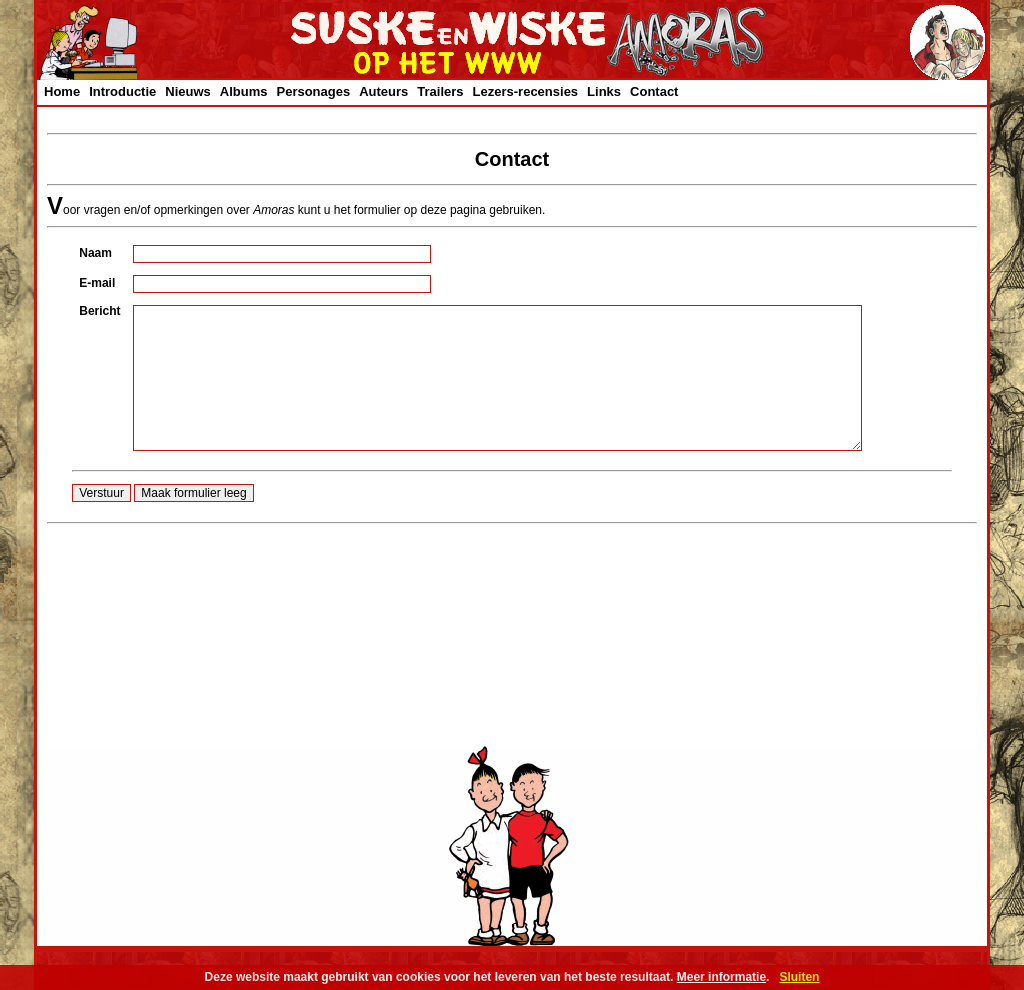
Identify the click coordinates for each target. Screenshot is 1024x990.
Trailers (440, 91)
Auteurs (383, 91)
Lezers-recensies (526, 91)
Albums (244, 91)
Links (604, 91)
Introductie (122, 91)
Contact (654, 91)
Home (62, 91)
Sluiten (799, 977)
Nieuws (188, 91)
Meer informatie (721, 977)
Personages (313, 91)
